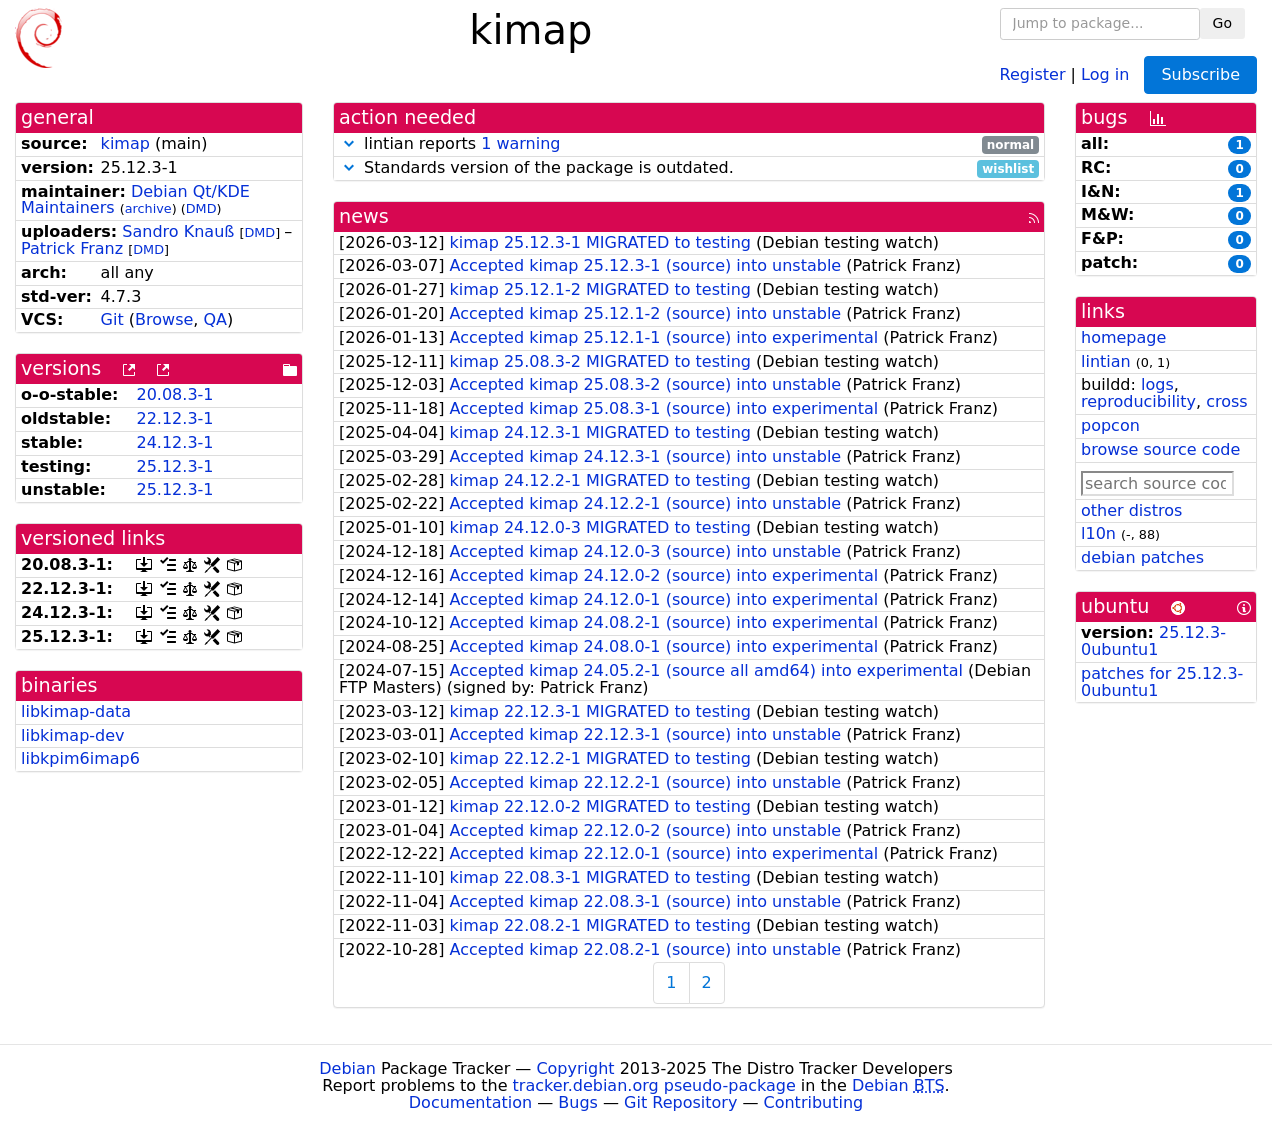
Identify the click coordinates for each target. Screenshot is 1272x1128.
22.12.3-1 (174, 418)
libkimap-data (76, 711)
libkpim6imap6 (80, 758)
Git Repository (680, 1102)
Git (112, 319)
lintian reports (689, 144)
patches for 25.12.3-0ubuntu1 (1162, 682)
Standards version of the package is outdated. (689, 168)
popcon (1110, 425)
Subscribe (1200, 74)
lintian (1106, 361)
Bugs (578, 1102)
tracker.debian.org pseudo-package (654, 1085)
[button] (349, 143)
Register (1033, 73)
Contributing (814, 1102)
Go (1222, 23)
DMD (201, 208)
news (364, 216)
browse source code (1160, 449)
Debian (347, 1068)
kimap (125, 143)
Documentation (470, 1102)
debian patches (1142, 557)
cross (1226, 401)
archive (148, 208)
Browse (164, 319)
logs (1157, 384)
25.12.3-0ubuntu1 (1153, 641)
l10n (1098, 533)
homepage (1123, 337)
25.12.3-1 (174, 466)
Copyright (575, 1068)
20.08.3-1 (174, 394)
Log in (1105, 73)
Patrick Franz (72, 248)
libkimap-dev (73, 735)
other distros (1131, 510)
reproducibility (1138, 401)
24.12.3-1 (174, 442)
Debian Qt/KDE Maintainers (135, 200)
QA (216, 319)
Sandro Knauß (178, 231)
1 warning (520, 143)
